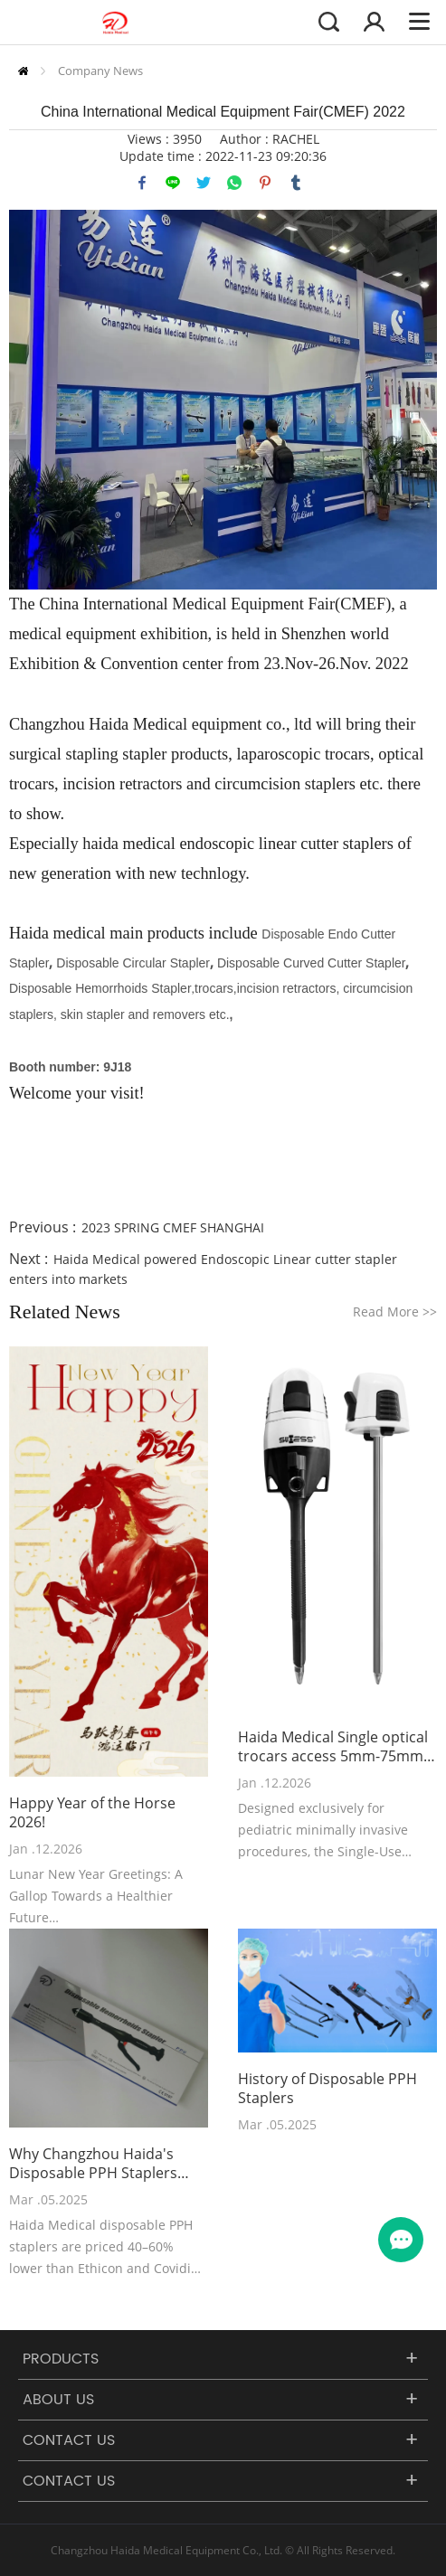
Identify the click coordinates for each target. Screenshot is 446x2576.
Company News (100, 70)
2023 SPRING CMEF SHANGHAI (172, 1227)
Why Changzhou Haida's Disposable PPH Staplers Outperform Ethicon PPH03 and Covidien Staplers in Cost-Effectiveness (102, 2164)
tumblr (296, 183)
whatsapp (234, 183)
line (173, 183)
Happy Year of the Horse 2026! (92, 1813)
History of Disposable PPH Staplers (327, 2089)
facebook (142, 183)
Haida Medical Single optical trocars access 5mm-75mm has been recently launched (333, 1747)
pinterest (265, 183)
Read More (395, 1311)
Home (23, 71)
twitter (204, 183)
